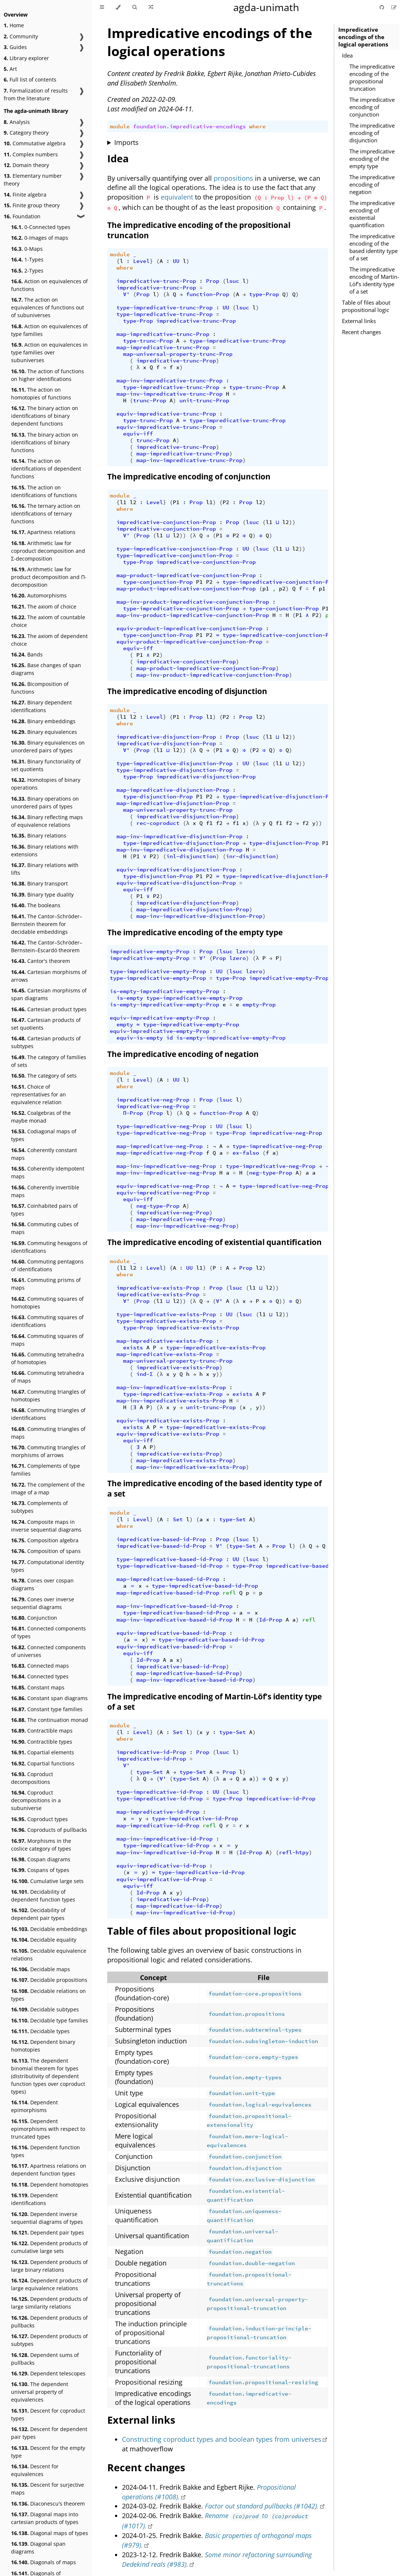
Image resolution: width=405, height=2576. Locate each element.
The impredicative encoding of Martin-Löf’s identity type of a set (374, 280)
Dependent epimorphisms (34, 2106)
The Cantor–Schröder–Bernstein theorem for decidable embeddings (46, 924)
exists (133, 1347)
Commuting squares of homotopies (47, 1302)
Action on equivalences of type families (49, 330)
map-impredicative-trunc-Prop (162, 334)
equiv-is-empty (139, 1037)
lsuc (232, 281)
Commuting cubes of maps (44, 1228)
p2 (282, 588)
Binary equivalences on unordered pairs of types (48, 746)
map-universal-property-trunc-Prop (178, 354)
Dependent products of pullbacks (49, 2321)
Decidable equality (43, 1939)
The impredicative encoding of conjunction (372, 107)
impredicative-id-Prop (151, 1752)
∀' (126, 294)
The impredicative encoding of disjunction (372, 133)
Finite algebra (25, 194)
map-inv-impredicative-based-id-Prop (174, 1606)
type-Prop (264, 294)
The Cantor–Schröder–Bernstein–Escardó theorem (46, 946)
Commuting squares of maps (47, 1339)
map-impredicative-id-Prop (157, 1812)
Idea (347, 55)
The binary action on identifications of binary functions (44, 442)
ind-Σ (144, 1374)
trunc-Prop (149, 400)
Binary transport (39, 883)
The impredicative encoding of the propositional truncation (372, 77)
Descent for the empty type (48, 2451)
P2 (226, 502)
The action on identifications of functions (44, 491)
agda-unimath (266, 7)
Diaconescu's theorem (48, 2503)
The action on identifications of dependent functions (46, 468)
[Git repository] (382, 7)
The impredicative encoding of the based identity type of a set (373, 247)
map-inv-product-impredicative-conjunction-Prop (192, 602)
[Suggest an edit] (393, 7)
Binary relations (38, 835)
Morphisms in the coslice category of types (41, 1844)
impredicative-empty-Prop (149, 951)
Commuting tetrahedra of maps (47, 1376)
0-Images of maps (39, 237)
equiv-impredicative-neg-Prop (162, 1186)
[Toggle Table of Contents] (102, 7)
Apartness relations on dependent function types (48, 2169)
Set (178, 1519)
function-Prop (207, 294)
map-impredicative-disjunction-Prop (172, 790)
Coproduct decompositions (32, 1778)
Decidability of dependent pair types (38, 1914)
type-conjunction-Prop (158, 582)
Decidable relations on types (48, 1994)
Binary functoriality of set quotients (46, 765)
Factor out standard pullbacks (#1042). (262, 2506)
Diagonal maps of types (49, 2533)
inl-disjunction (191, 856)
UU (176, 261)
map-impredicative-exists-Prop (164, 1341)
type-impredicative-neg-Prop (161, 1126)
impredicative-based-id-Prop (161, 1539)
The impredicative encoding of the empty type (372, 159)
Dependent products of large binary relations (49, 2265)
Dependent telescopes (48, 2373)
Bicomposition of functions (40, 687)
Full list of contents (30, 79)
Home (14, 25)
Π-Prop (133, 1113)
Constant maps (37, 1687)
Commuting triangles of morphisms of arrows (48, 1451)
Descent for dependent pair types (49, 2433)
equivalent (177, 197)
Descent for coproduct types (48, 2414)
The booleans (35, 905)
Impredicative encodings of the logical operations (363, 37)
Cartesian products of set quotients (46, 1023)
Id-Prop (270, 1619)
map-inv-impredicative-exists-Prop (171, 1387)
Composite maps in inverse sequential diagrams (46, 1525)
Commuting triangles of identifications (48, 1414)
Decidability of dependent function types (43, 1895)
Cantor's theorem (40, 960)
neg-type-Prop (270, 1172)
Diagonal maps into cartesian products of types (44, 2518)
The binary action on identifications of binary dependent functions (44, 416)
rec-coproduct (157, 823)
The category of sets (44, 1075)
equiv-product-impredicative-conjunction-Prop (189, 628)
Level (141, 261)
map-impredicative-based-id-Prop (167, 1579)
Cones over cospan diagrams (42, 1584)
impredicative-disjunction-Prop (166, 737)
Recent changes (361, 332)
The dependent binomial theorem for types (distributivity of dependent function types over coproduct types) (48, 2076)
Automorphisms (39, 595)
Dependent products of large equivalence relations (49, 2284)
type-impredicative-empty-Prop (158, 971)
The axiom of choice (43, 606)
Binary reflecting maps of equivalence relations (47, 821)
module (120, 126)
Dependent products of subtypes (49, 2340)
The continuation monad (49, 1719)
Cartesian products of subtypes (46, 1042)
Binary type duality (42, 894)
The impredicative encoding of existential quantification (372, 214)
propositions (233, 178)
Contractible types (41, 1741)
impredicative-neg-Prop (152, 1099)
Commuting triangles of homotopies (48, 1395)
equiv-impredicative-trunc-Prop (166, 413)
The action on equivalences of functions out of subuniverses (47, 307)
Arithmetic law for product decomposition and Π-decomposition (49, 577)
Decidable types (40, 2031)
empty (124, 1024)
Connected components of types (48, 1632)
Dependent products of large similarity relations (49, 2302)
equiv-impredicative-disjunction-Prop (176, 869)
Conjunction (34, 1617)
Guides (15, 47)
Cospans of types (40, 1869)
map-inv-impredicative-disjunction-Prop (179, 836)
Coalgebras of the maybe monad (41, 1116)
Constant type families (47, 1709)
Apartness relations (43, 531)
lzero (244, 951)
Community (21, 36)
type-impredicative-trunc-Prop (164, 307)
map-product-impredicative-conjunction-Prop (186, 575)
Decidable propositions (49, 1979)
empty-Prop (259, 1004)
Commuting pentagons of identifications (47, 1265)
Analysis (17, 121)
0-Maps (27, 248)
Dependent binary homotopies (43, 2045)
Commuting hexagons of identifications (49, 1247)
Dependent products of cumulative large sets (49, 2247)
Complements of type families (45, 1469)
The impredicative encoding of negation (372, 184)
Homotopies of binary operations (45, 783)
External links (359, 321)
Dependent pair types (47, 2232)
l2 (133, 502)
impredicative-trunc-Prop (156, 281)
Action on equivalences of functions (49, 285)
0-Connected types (40, 226)
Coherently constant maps (44, 1154)
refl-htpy (294, 1852)
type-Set (232, 1519)
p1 (265, 588)
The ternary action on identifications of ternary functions (45, 513)
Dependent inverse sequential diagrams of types (47, 2218)
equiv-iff (138, 433)
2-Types (27, 270)
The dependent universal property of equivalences (39, 2392)
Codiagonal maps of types (43, 1135)
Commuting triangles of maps (48, 1432)
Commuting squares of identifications (47, 1321)
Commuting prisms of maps (46, 1283)
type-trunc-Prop (148, 340)
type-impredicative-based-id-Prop (169, 1559)
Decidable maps (40, 1969)
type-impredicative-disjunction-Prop (174, 763)
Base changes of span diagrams (46, 669)
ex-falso (246, 1153)
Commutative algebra (35, 143)
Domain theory (26, 165)
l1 (123, 502)
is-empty (129, 998)
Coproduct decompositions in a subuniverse (36, 1800)
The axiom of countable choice (48, 621)
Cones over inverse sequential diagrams (42, 1603)
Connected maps (40, 1665)
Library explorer (26, 58)
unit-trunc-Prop (204, 400)
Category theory (26, 132)
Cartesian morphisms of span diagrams (49, 994)
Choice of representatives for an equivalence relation (38, 1094)
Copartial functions (42, 1763)
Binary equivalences (44, 731)
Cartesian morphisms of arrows (49, 975)
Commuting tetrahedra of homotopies (47, 1358)
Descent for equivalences (35, 2470)
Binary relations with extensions (44, 850)
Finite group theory (32, 205)
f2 (219, 823)
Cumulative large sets (47, 1881)
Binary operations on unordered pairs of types (45, 802)
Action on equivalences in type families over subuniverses (49, 352)
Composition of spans (46, 1550)
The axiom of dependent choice (49, 639)
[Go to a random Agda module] (151, 7)
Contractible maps (42, 1730)
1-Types (27, 259)
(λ (166, 294)
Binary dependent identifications (41, 706)
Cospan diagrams (40, 1859)
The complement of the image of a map (48, 1488)
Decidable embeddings (49, 1928)
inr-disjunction (251, 856)
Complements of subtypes (39, 1507)
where (257, 126)
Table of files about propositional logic (366, 306)
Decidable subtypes (45, 2009)
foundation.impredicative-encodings (189, 126)
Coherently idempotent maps (47, 1172)
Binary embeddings (43, 721)
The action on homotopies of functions (41, 393)
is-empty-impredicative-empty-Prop (164, 991)
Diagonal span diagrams (38, 2547)
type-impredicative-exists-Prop (166, 1314)
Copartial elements (42, 1752)
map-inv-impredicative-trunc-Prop (169, 380)
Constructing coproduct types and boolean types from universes (221, 2439)
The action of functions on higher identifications (47, 375)
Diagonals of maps (43, 2562)
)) (292, 522)
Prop (212, 281)
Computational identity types (47, 1566)
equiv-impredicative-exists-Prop (167, 1420)
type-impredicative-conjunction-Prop (174, 548)
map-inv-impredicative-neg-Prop (166, 1166)
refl (229, 1592)
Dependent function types (45, 2151)
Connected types (40, 1676)
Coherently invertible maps (45, 1191)
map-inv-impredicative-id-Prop (164, 1838)
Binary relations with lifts (44, 868)
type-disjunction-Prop (158, 796)
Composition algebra (44, 1540)
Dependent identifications (34, 2199)
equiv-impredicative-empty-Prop (159, 1018)
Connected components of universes (48, 1651)
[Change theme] (118, 7)
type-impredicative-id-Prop (159, 1792)
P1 (176, 502)
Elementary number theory (33, 179)
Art (10, 68)
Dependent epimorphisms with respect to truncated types (48, 2129)
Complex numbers (31, 154)
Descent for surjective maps (47, 2488)
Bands (27, 654)
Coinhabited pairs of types (44, 1209)
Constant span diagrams (49, 1698)
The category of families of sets (48, 1061)
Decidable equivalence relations (48, 1954)
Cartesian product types (49, 1009)
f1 (209, 823)
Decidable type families (49, 2020)
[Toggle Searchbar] (134, 7)
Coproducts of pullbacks (49, 1829)
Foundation (22, 216)
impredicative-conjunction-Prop (166, 522)
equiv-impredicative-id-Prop (161, 1865)
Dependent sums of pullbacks (45, 2358)
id (169, 1037)
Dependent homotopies (49, 2184)
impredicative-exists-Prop (157, 1287)
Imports (126, 142)
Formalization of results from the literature (36, 94)
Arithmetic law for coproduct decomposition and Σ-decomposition (48, 551)
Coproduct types (39, 1819)
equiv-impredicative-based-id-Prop (171, 1633)
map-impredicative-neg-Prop (159, 1146)
